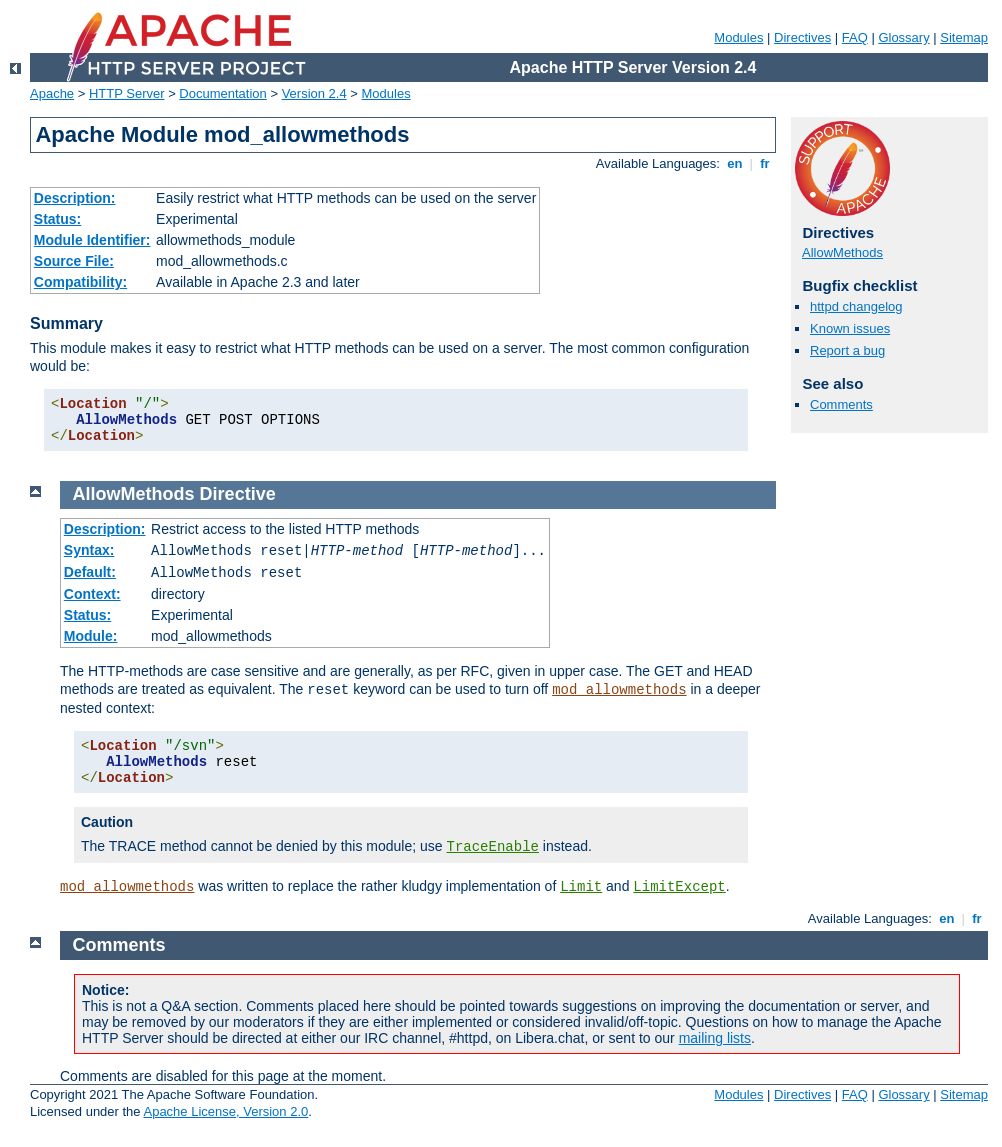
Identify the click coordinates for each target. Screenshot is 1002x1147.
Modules (738, 37)
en (735, 163)
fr (765, 163)
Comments (841, 404)
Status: (57, 219)
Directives (802, 37)
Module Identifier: (92, 240)
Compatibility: (80, 282)
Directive (238, 494)
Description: (75, 198)
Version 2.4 (314, 93)
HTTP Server (127, 93)
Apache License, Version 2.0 (225, 1111)
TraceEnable (493, 847)
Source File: (74, 261)
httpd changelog (856, 306)
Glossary (903, 37)
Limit (581, 887)
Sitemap (964, 37)
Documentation (222, 93)
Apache (52, 93)
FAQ (855, 37)
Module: (91, 636)
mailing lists (715, 1038)
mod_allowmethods (619, 690)
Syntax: (89, 550)
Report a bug (847, 350)
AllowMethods (842, 252)
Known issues (850, 328)
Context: (92, 594)
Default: (90, 572)
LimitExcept (679, 887)
